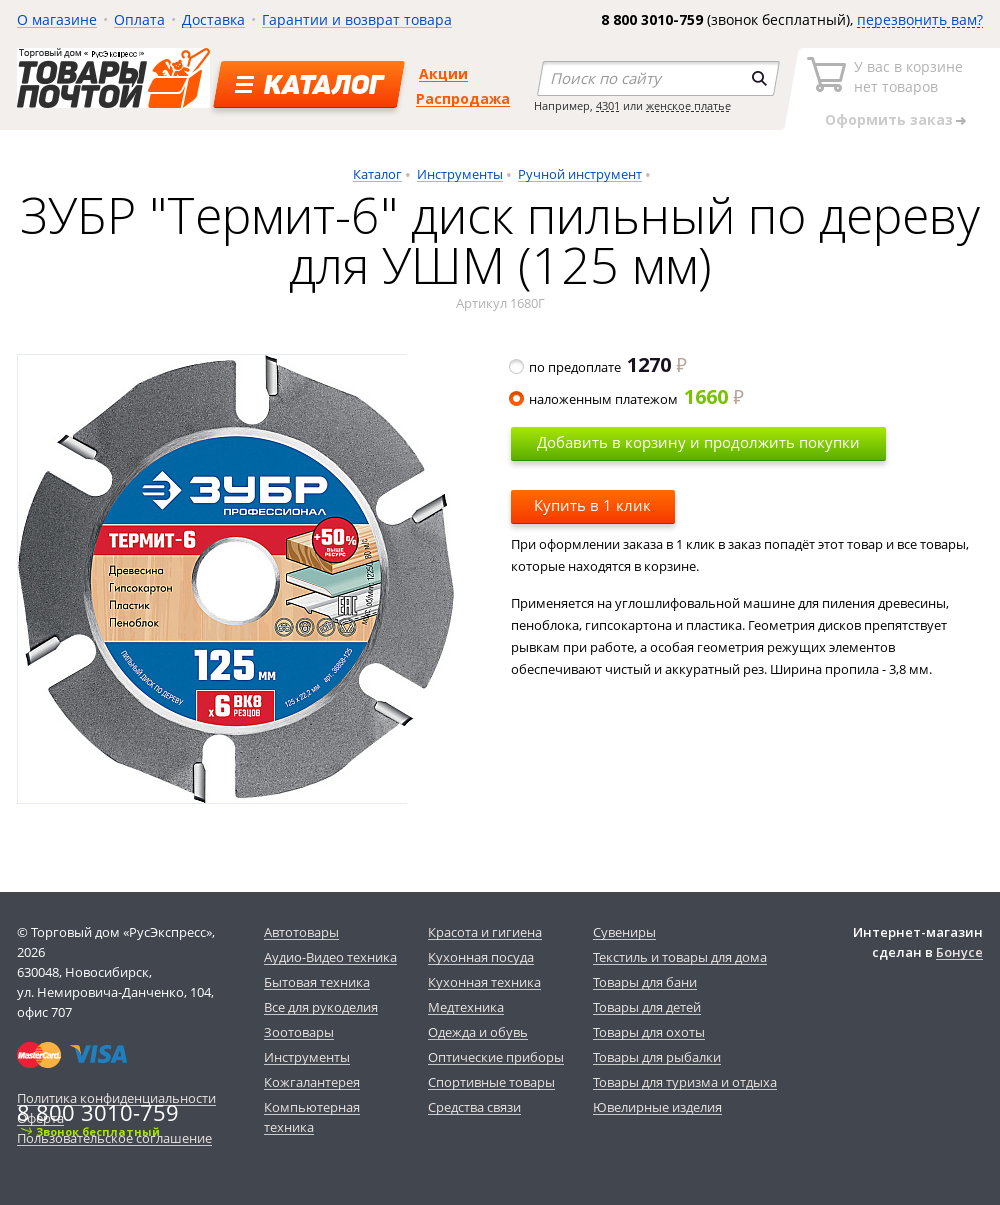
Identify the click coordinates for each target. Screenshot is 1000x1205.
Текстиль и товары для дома (680, 957)
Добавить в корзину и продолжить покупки (698, 442)
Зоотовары (299, 1032)
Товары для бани (645, 982)
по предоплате (599, 367)
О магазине (57, 19)
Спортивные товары (491, 1082)
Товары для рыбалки (657, 1057)
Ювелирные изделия (657, 1107)
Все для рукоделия (321, 1007)
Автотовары (301, 932)
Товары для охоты (649, 1032)
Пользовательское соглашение (114, 1138)
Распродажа (463, 98)
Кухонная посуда (481, 957)
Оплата (139, 19)
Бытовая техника (317, 982)
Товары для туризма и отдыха (685, 1082)
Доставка (213, 19)
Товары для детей (647, 1007)
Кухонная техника (484, 982)
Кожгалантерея (312, 1082)
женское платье (688, 105)
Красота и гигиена (485, 932)
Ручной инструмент (580, 174)
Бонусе (959, 952)
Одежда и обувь (478, 1032)
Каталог (377, 174)
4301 (608, 105)
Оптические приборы (496, 1057)
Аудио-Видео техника (330, 957)
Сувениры (624, 932)
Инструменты (460, 174)
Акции (443, 73)
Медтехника (466, 1007)
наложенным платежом (627, 399)
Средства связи (474, 1107)
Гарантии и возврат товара (357, 19)
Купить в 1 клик (592, 505)
